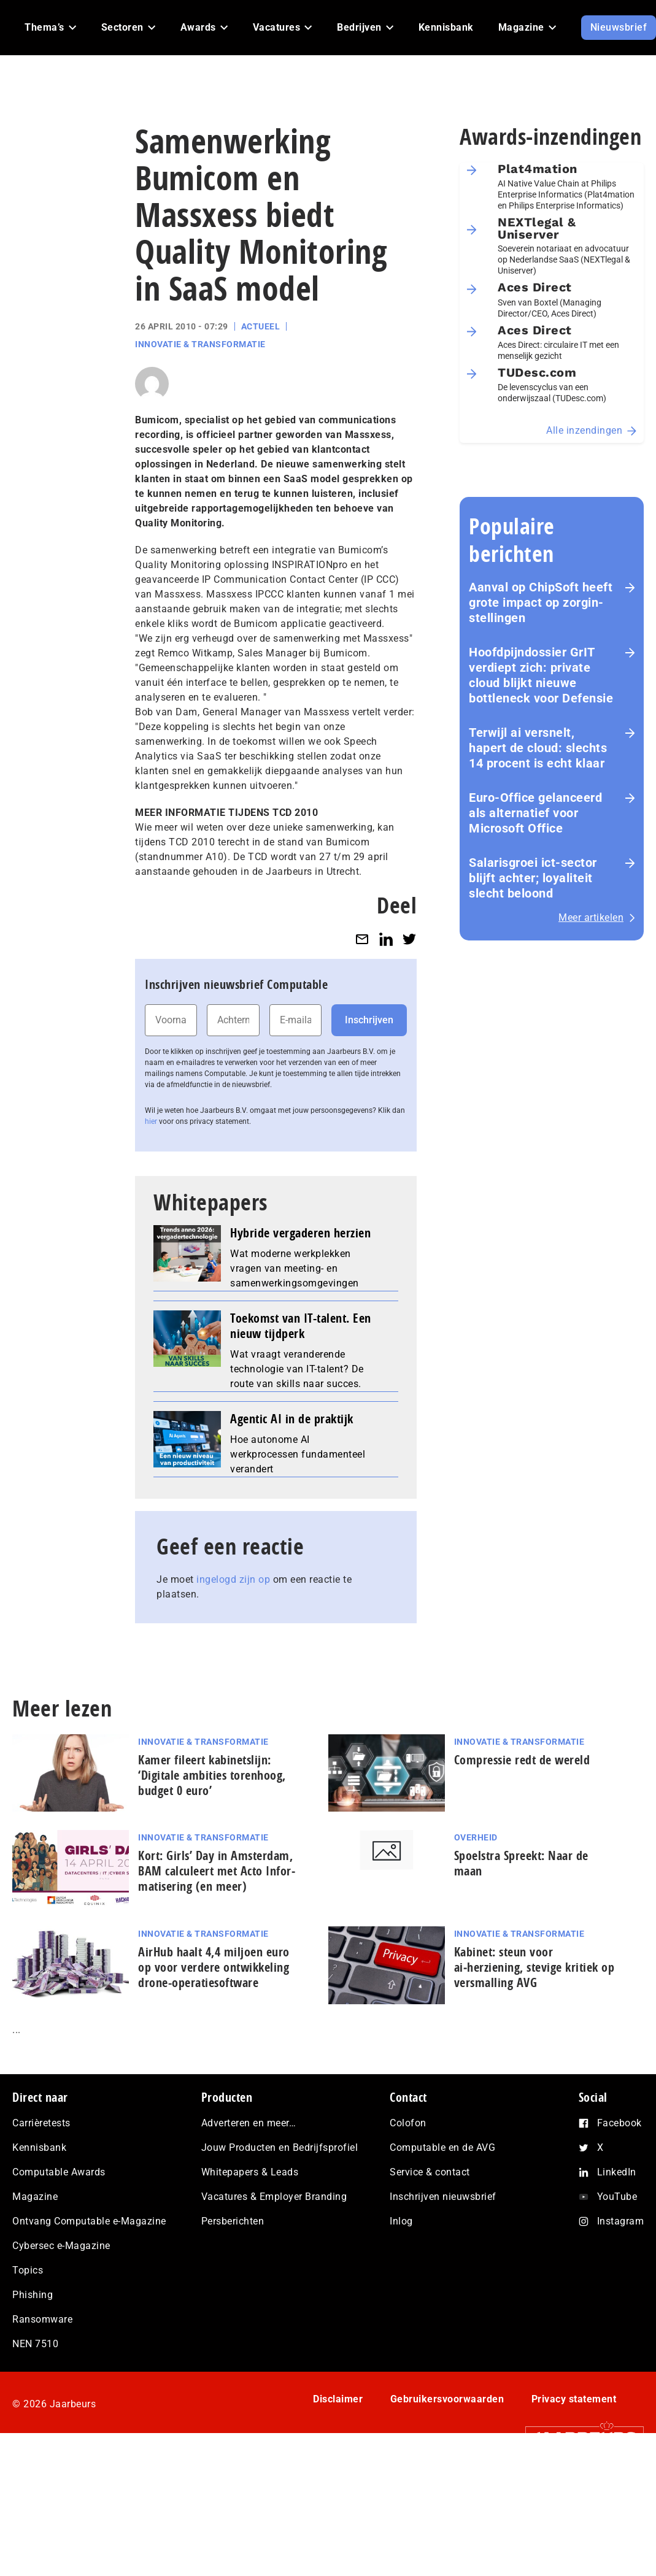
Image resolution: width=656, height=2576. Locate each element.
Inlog (401, 2221)
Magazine (35, 2196)
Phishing (32, 2295)
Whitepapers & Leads (250, 2172)
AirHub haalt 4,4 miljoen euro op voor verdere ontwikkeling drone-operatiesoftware (214, 1967)
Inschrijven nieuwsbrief (443, 2196)
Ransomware (42, 2319)
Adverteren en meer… (248, 2123)
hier (151, 1121)
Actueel (260, 326)
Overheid (476, 1837)
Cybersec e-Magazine (61, 2245)
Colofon (408, 2123)
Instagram (620, 2221)
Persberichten (232, 2221)
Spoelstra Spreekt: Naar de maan (521, 1863)
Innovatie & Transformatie (200, 344)
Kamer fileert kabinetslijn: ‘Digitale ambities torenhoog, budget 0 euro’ (212, 1775)
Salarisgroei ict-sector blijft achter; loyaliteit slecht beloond (533, 878)
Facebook (619, 2123)
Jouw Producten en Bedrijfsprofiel (279, 2147)
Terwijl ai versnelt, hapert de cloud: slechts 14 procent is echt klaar (538, 748)
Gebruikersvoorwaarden (447, 2399)
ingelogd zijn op (233, 1579)
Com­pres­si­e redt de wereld (522, 1759)
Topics (27, 2270)
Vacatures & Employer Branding (274, 2196)
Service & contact (430, 2172)
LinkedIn (616, 2172)
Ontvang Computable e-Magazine (89, 2221)
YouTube (617, 2196)
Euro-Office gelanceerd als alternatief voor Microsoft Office (535, 813)
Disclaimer (338, 2399)
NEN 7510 (35, 2344)
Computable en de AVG (442, 2147)
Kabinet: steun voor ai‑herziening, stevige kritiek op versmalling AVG (534, 1967)
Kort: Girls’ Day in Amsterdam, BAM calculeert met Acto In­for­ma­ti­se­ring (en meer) (216, 1870)
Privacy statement (574, 2399)
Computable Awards (59, 2172)
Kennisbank (39, 2147)
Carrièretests (41, 2123)
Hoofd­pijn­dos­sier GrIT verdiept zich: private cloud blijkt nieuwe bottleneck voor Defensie (541, 675)
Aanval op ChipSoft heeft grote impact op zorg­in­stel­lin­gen (540, 602)
